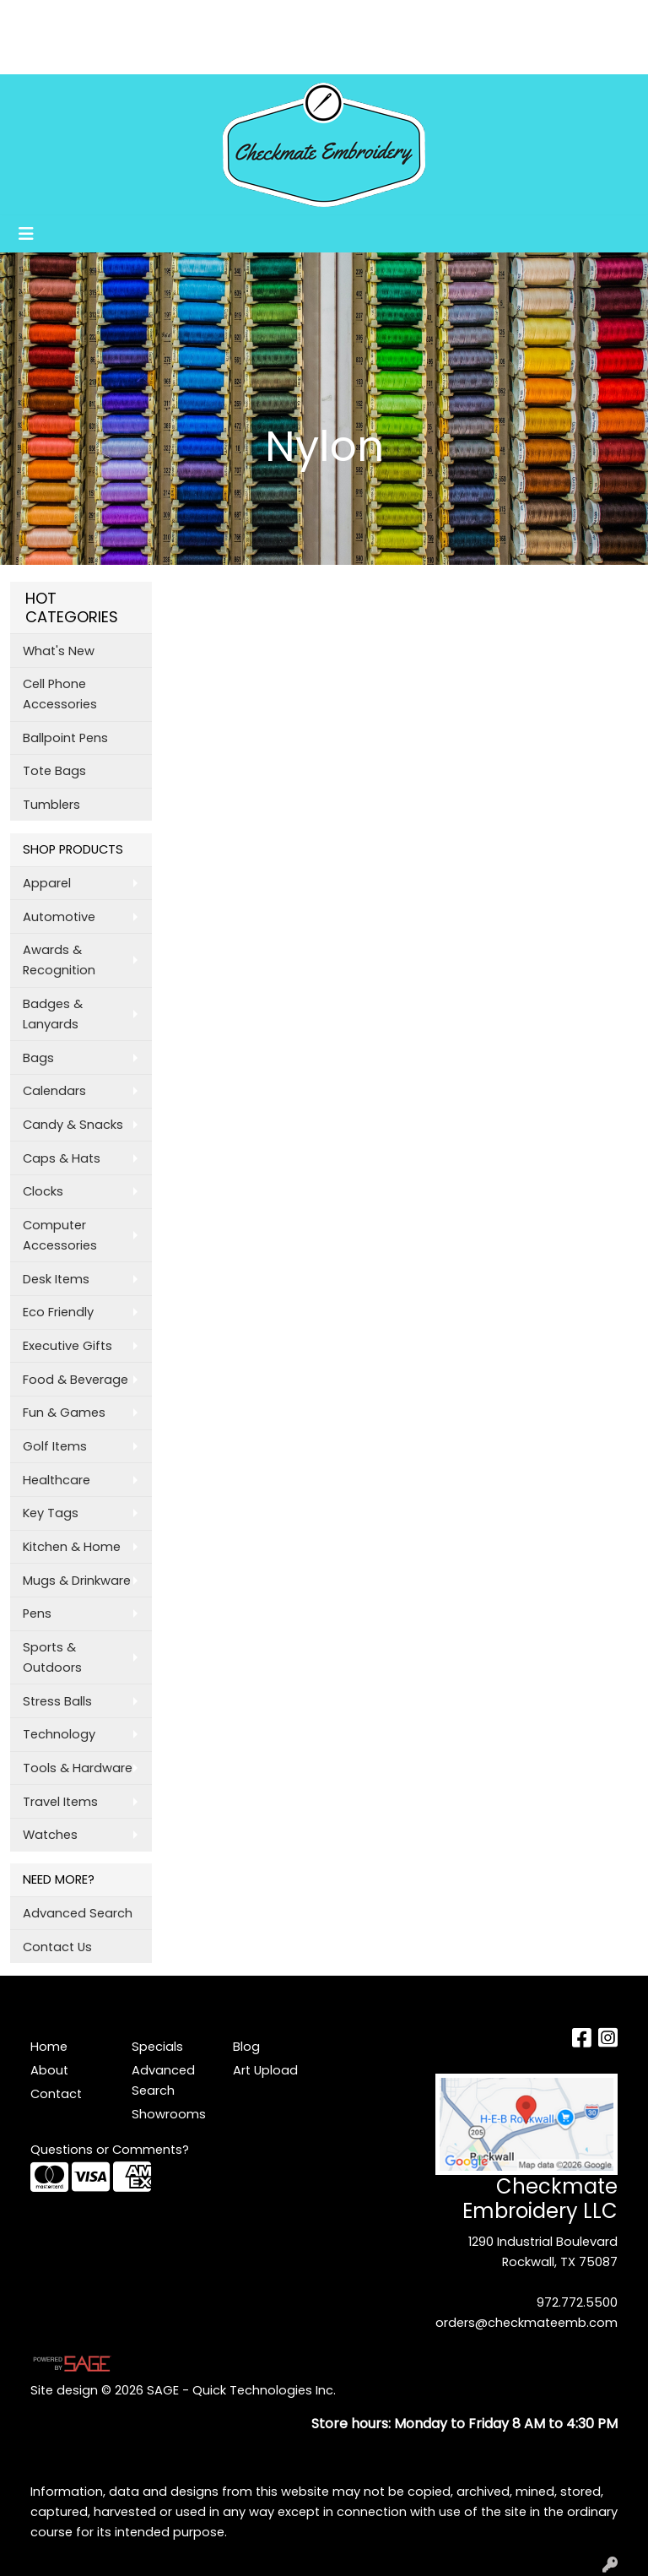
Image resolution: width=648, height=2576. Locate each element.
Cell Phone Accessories (60, 694)
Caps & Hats (61, 1158)
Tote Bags (54, 770)
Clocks (43, 1191)
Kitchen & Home (72, 1546)
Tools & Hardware (77, 1768)
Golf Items (55, 1446)
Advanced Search (77, 1913)
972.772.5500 (577, 2302)
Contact (56, 2093)
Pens (37, 1613)
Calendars (54, 1090)
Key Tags (50, 1513)
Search (415, 18)
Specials (157, 2046)
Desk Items (56, 1279)
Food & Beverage (75, 1379)
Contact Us (57, 1947)
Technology (59, 1734)
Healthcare (56, 1480)
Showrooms (139, 55)
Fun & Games (64, 1412)
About (88, 18)
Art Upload (52, 55)
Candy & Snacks (73, 1124)
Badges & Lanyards (53, 1014)
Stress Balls (57, 1701)
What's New (58, 651)
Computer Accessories (60, 1235)
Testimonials (189, 18)
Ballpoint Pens (65, 737)
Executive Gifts (67, 1345)
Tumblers (51, 804)
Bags (38, 1057)
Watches (50, 1834)
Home (36, 18)
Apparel (47, 883)
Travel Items (60, 1801)
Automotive (59, 916)
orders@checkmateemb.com (526, 2322)
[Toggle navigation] (26, 234)
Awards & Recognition (59, 960)
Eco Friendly (58, 1312)
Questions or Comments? (109, 2149)
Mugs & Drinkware (77, 1580)
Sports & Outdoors (52, 1657)
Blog (257, 18)
